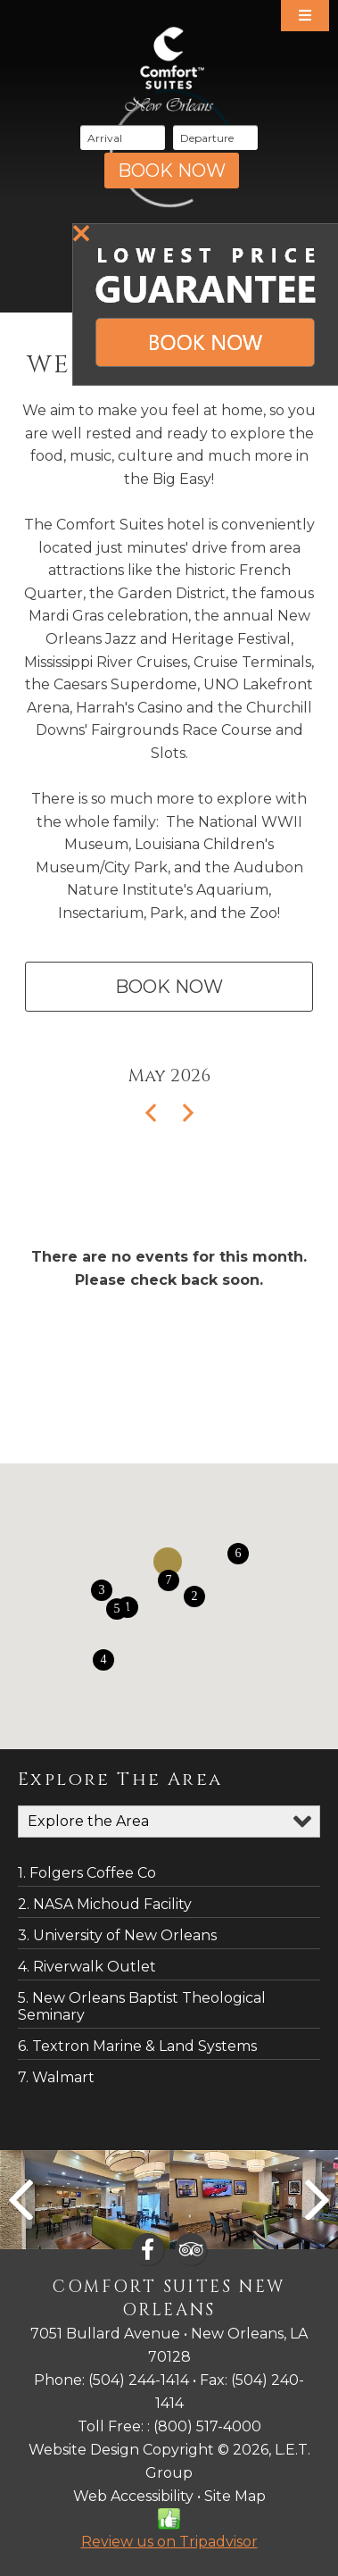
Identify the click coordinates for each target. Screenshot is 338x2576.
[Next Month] (182, 1114)
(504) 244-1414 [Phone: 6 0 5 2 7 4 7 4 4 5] (138, 2380)
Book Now (169, 986)
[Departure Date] (215, 137)
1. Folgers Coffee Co (87, 1872)
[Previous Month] (156, 1114)
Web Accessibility (133, 2496)
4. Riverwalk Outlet (87, 1966)
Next (317, 2200)
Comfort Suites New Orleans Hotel (169, 69)
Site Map (235, 2496)
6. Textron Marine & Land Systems (137, 2046)
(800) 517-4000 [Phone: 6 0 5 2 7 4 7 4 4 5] (207, 2426)
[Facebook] (148, 2249)
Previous (21, 2200)
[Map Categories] (169, 1821)
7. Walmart (56, 2077)
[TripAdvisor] (191, 2249)
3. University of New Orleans (117, 1935)
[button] (194, 1596)
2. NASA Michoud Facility (105, 1904)
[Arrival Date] (122, 137)
